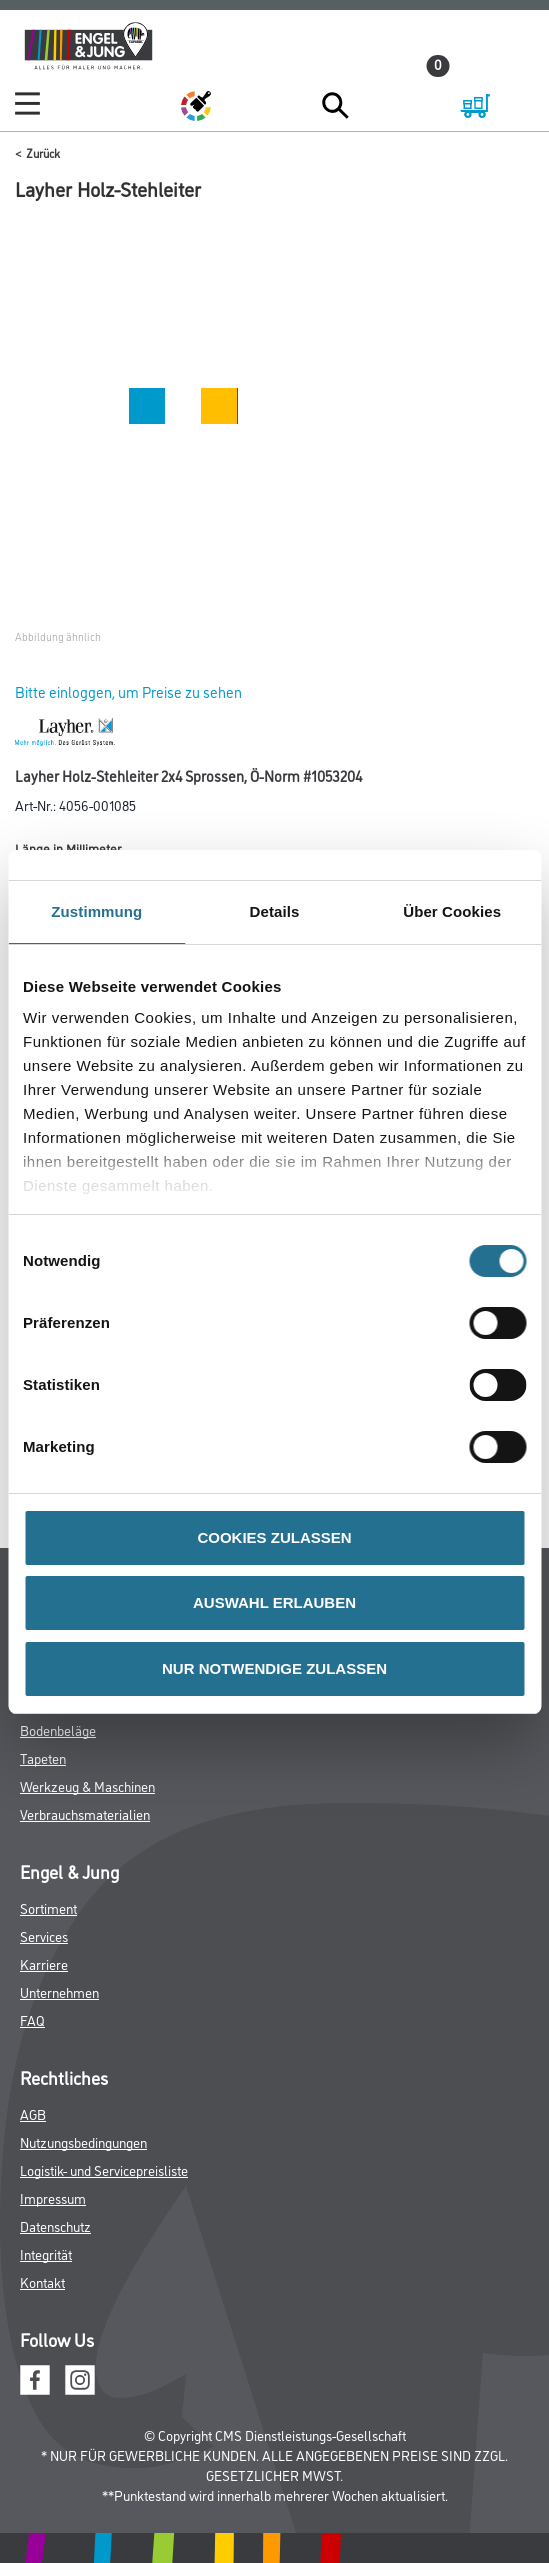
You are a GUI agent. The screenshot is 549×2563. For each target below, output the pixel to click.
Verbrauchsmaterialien (85, 1813)
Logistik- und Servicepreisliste (104, 2169)
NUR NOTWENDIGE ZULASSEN (274, 1668)
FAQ (32, 2019)
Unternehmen (59, 1991)
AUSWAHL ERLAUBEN (274, 1602)
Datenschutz (55, 2225)
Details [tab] (275, 911)
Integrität (46, 2253)
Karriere (44, 1963)
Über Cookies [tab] (452, 911)
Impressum (53, 2197)
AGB (33, 2113)
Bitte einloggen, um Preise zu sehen (128, 691)
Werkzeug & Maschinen (87, 1785)
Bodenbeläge (58, 1729)
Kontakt (42, 2281)
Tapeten (43, 1757)
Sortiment (48, 1907)
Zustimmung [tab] (96, 911)
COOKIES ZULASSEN (274, 1537)
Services (44, 1935)
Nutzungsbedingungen (83, 2141)
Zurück (43, 152)
